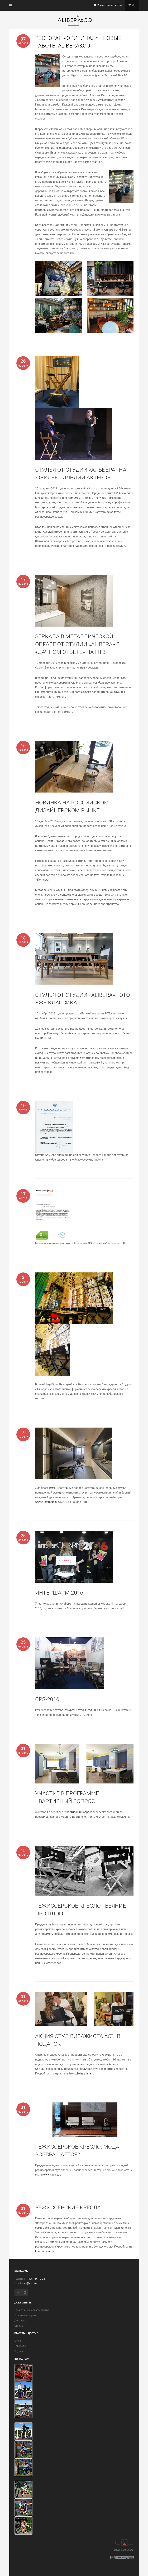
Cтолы (18, 2340)
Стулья (19, 2351)
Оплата (19, 2325)
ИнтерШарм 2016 (59, 1592)
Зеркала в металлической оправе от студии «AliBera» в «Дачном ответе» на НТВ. (77, 644)
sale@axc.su (29, 2283)
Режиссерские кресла (68, 2207)
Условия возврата (26, 2315)
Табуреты (20, 2346)
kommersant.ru (44, 2251)
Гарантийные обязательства (32, 2310)
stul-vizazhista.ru (83, 2073)
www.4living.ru (52, 2174)
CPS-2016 (47, 1699)
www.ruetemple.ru (46, 1502)
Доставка (20, 2320)
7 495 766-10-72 (35, 2278)
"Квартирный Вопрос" (78, 1812)
